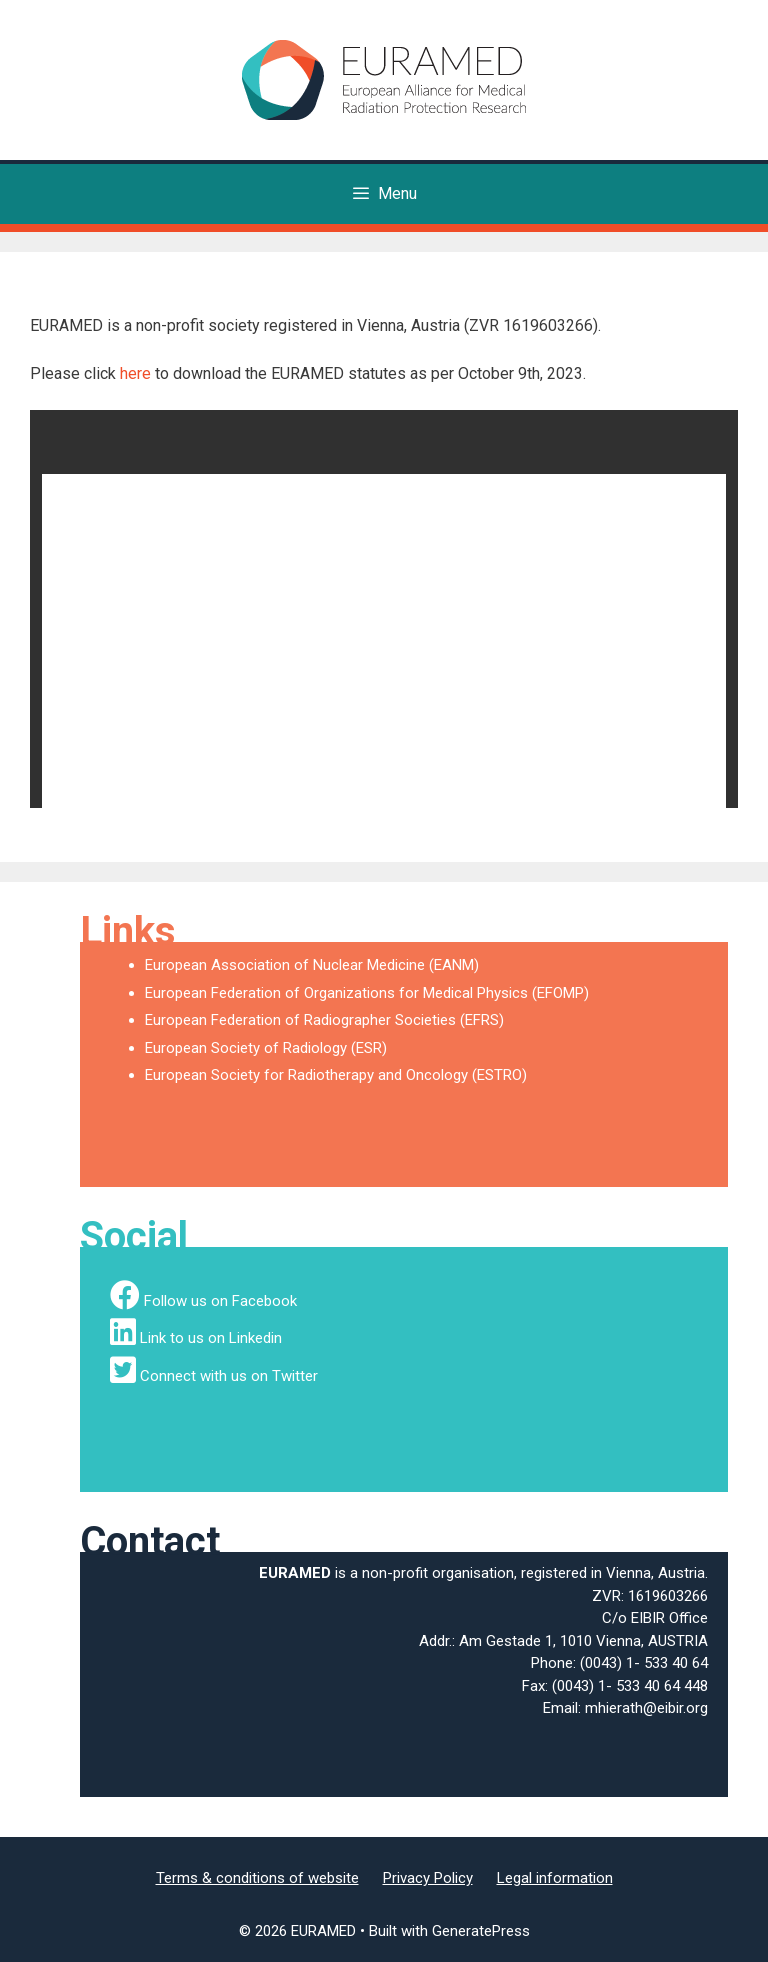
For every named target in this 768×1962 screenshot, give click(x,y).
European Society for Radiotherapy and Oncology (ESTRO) (336, 1075)
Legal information (555, 1878)
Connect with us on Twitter (229, 1376)
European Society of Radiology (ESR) (266, 1048)
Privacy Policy (428, 1878)
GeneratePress (481, 1931)
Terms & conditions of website (257, 1878)
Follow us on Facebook (220, 1301)
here (135, 373)
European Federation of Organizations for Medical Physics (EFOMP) (367, 993)
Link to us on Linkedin (211, 1338)
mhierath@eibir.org (646, 1708)
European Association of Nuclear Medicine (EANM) (312, 965)
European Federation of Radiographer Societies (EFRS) (324, 1020)
